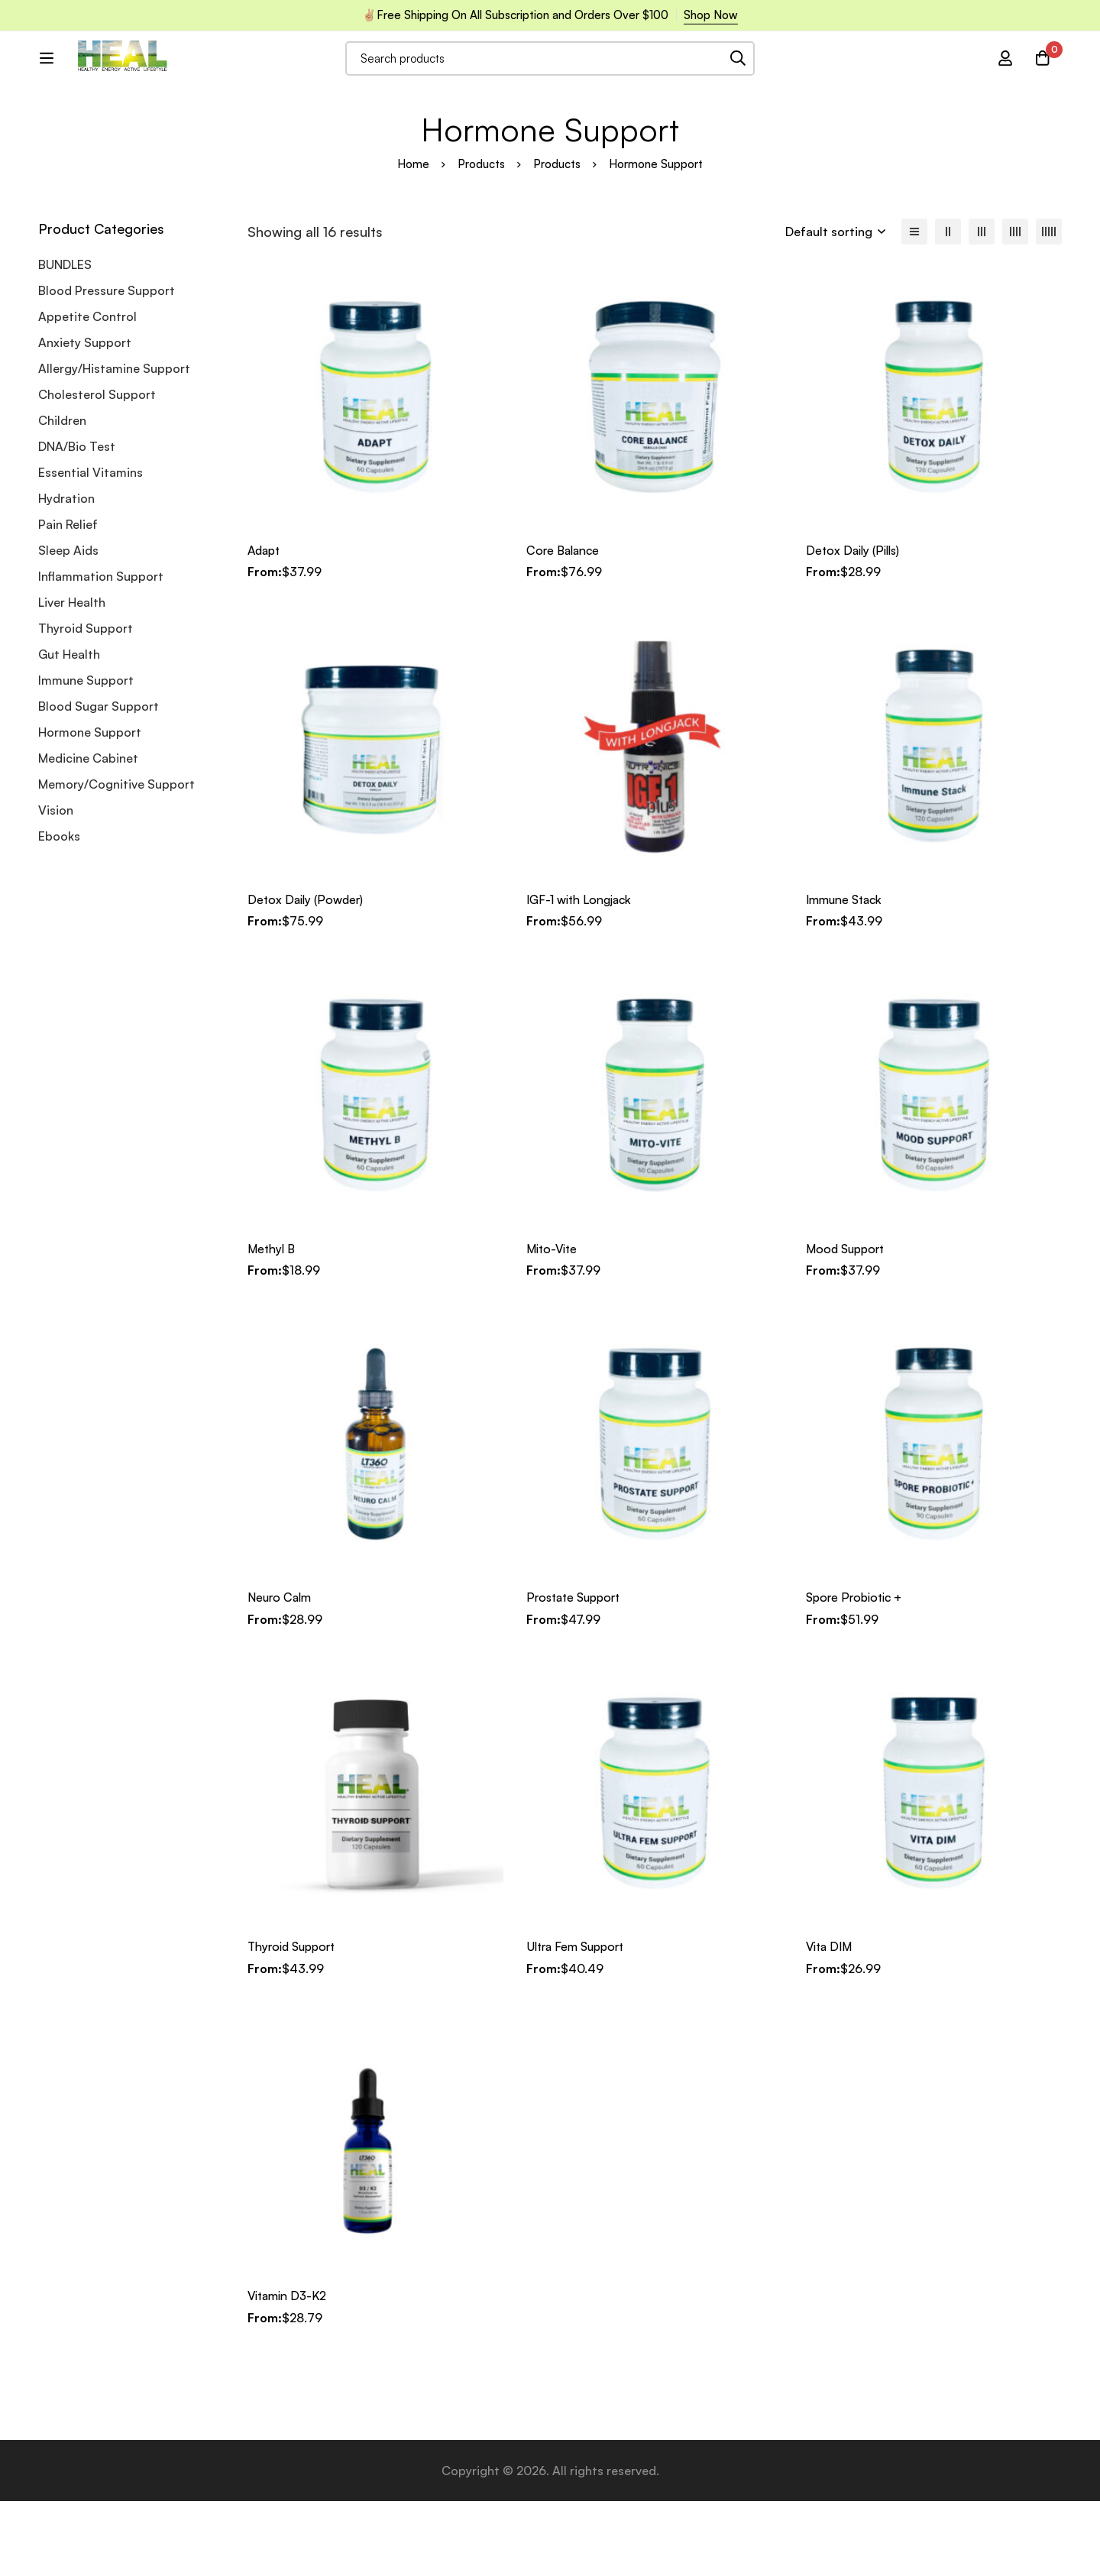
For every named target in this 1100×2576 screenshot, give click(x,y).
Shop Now (711, 15)
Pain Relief (68, 601)
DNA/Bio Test (76, 523)
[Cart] (1042, 79)
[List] (914, 309)
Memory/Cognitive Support (116, 861)
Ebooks (59, 913)
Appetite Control (87, 393)
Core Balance (564, 627)
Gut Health (69, 731)
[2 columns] (948, 309)
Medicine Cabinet (88, 835)
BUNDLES (65, 341)
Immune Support (86, 757)
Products (481, 241)
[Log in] (1004, 79)
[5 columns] (1049, 309)
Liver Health (71, 679)
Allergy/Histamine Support (114, 445)
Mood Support (847, 1325)
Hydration (66, 575)
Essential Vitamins (90, 549)
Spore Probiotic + (856, 1673)
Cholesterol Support (97, 471)
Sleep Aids (68, 627)
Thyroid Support (85, 705)
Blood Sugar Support (98, 783)
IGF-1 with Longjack (580, 975)
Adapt (265, 627)
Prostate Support (576, 1673)
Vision (55, 887)
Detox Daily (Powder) (306, 975)
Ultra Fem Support (578, 2022)
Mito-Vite (553, 1325)
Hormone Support (89, 809)
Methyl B (271, 1325)
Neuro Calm (281, 1673)
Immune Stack (846, 975)
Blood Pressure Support (106, 367)
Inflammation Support (100, 653)
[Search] (779, 79)
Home (413, 241)
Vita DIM (830, 2022)
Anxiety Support (84, 419)
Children (62, 497)
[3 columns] (982, 309)
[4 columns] (1015, 309)
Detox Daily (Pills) (855, 627)
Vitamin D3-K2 (289, 2371)
